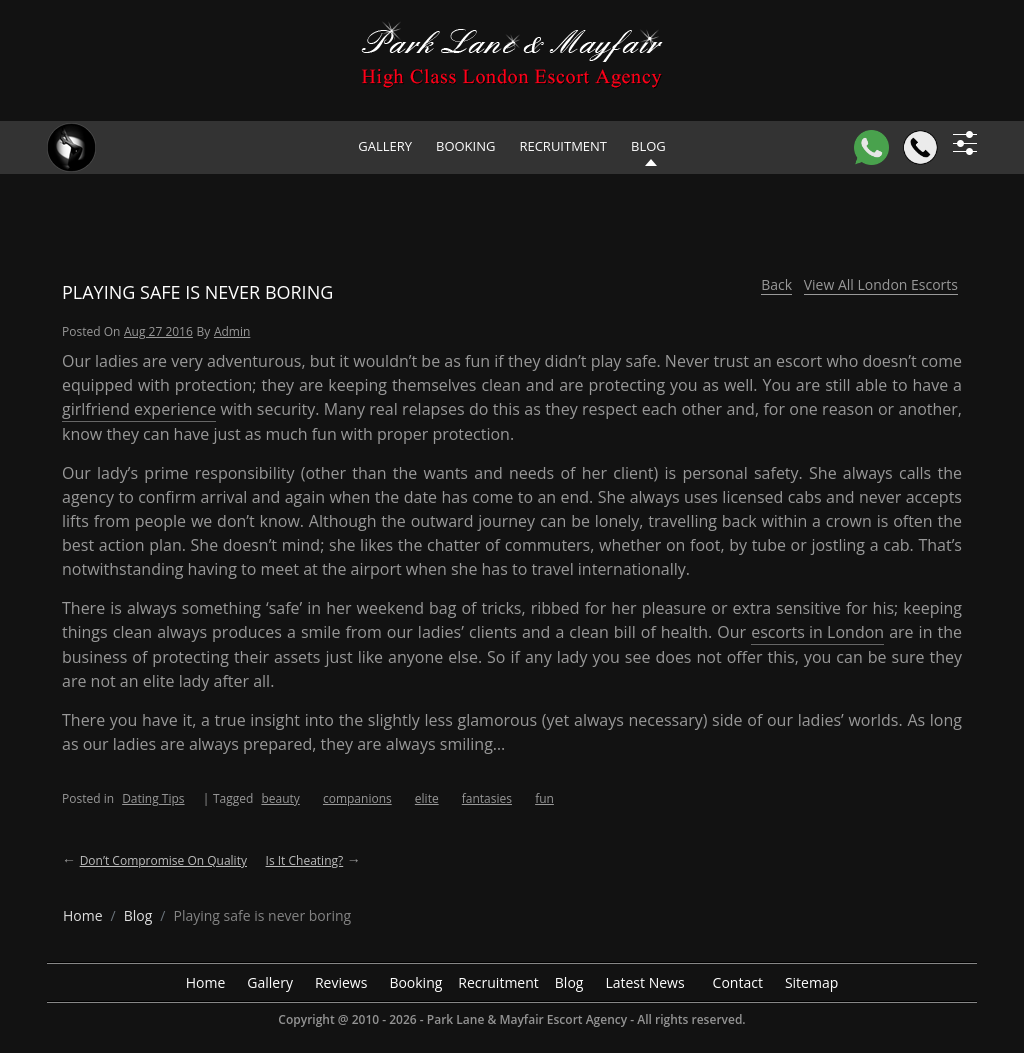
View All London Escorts (881, 284)
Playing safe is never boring (197, 292)
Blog (569, 982)
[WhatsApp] (871, 147)
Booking (465, 146)
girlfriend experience (139, 409)
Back (776, 284)
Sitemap (811, 982)
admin (232, 331)
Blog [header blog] (648, 146)
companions (357, 798)
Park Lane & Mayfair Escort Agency (527, 1019)
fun (544, 798)
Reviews (341, 982)
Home (206, 982)
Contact (738, 982)
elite (427, 798)
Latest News (644, 982)
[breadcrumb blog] (138, 915)
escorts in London (817, 632)
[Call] (920, 147)
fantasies (487, 798)
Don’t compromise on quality (163, 860)
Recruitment (563, 146)
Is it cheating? (305, 860)
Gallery (385, 146)
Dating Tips (153, 798)
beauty (280, 798)
